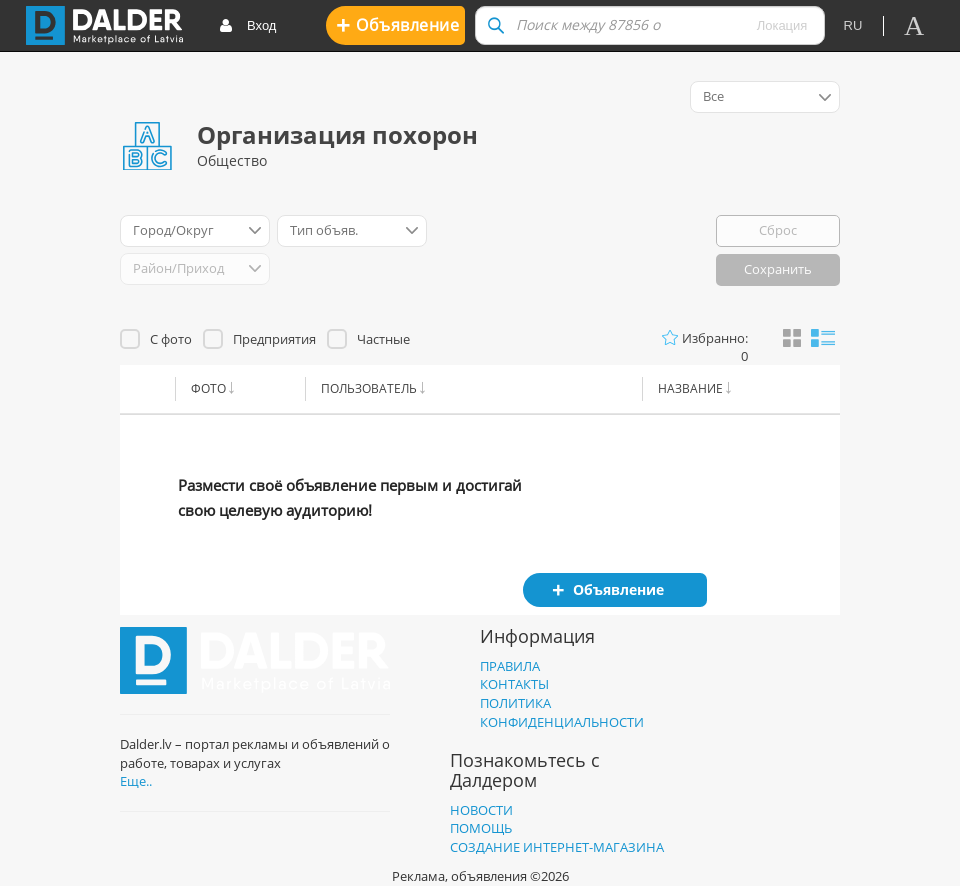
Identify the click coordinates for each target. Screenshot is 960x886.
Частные (383, 339)
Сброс (778, 230)
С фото (171, 339)
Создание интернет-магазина (557, 847)
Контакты (514, 684)
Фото (208, 388)
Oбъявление (397, 24)
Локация (782, 25)
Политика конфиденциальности (562, 712)
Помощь (481, 828)
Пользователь (369, 388)
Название (690, 388)
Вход (247, 26)
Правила (510, 666)
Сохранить (778, 269)
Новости (481, 810)
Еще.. (136, 781)
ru (853, 25)
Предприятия (274, 339)
